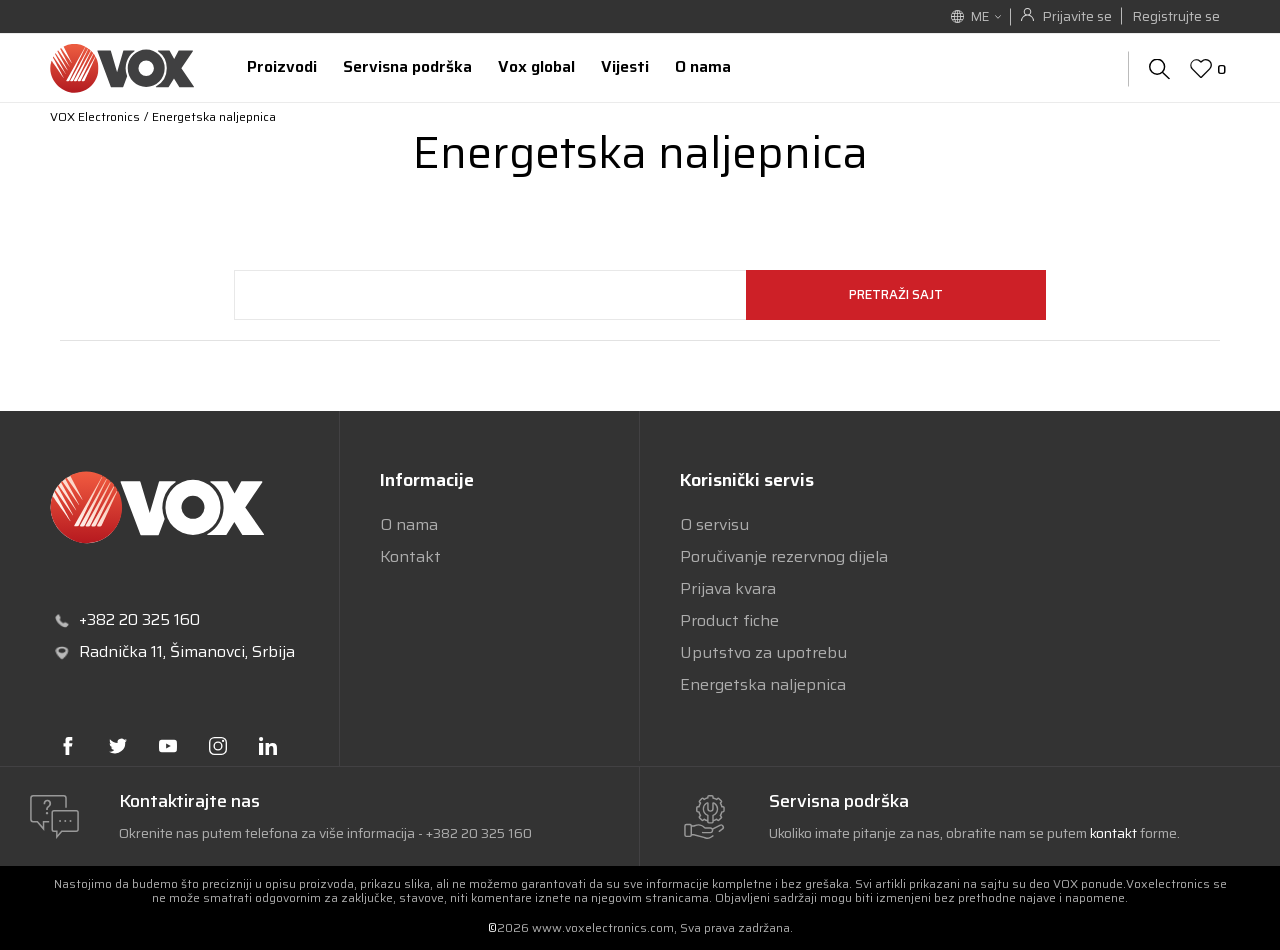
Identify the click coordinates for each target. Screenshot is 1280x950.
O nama (409, 524)
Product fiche (729, 620)
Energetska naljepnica (763, 684)
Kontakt (410, 556)
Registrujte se (1176, 16)
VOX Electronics (95, 116)
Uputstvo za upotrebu (763, 652)
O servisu (714, 524)
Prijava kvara (728, 588)
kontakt (1115, 833)
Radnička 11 (121, 651)
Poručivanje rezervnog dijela (784, 556)
